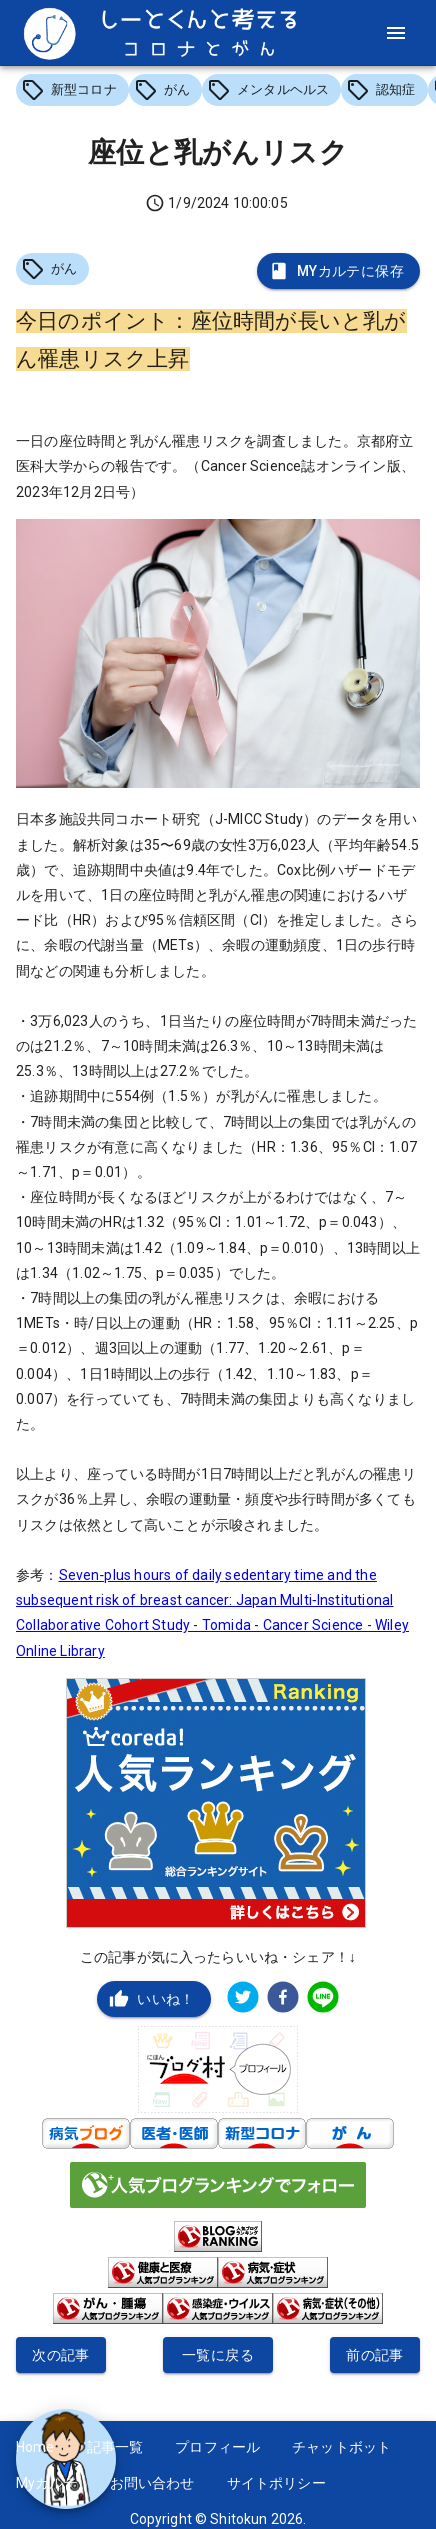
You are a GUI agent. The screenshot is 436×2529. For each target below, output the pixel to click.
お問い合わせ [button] (152, 2483)
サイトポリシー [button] (276, 2483)
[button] (72, 90)
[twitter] (243, 1999)
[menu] (396, 33)
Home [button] (35, 2447)
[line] (323, 1999)
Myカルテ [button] (47, 2483)
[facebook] (283, 1999)
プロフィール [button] (217, 2447)
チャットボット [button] (341, 2447)
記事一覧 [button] (115, 2447)
